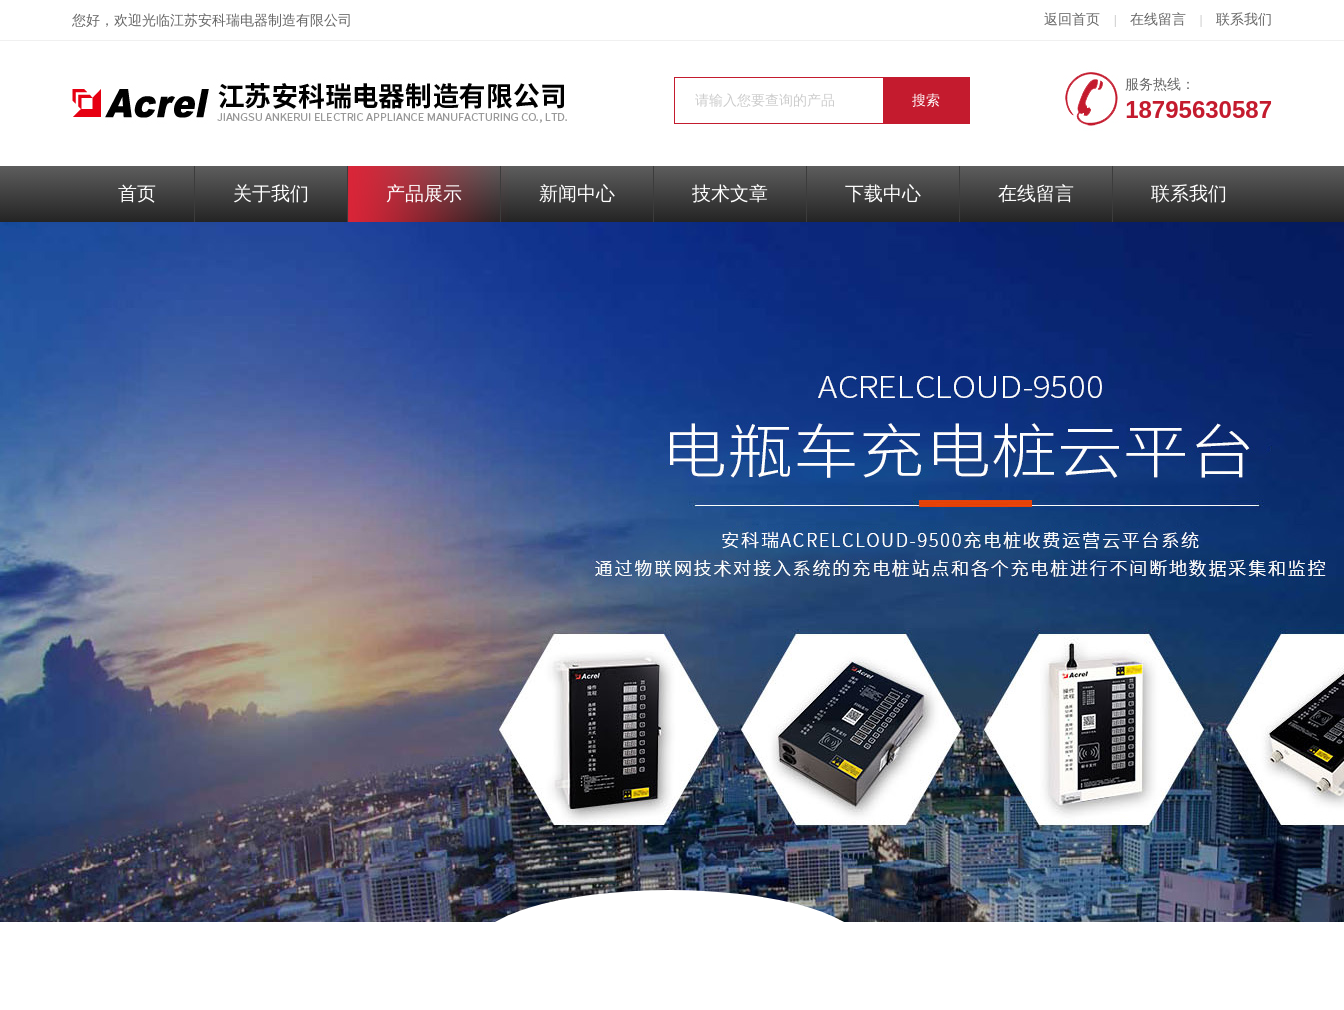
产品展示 (424, 193)
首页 (137, 193)
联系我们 (1244, 19)
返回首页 (1072, 19)
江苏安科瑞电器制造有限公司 (261, 20)
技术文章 (730, 193)
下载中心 (883, 193)
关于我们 (271, 193)
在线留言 (1158, 19)
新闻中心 (577, 193)
